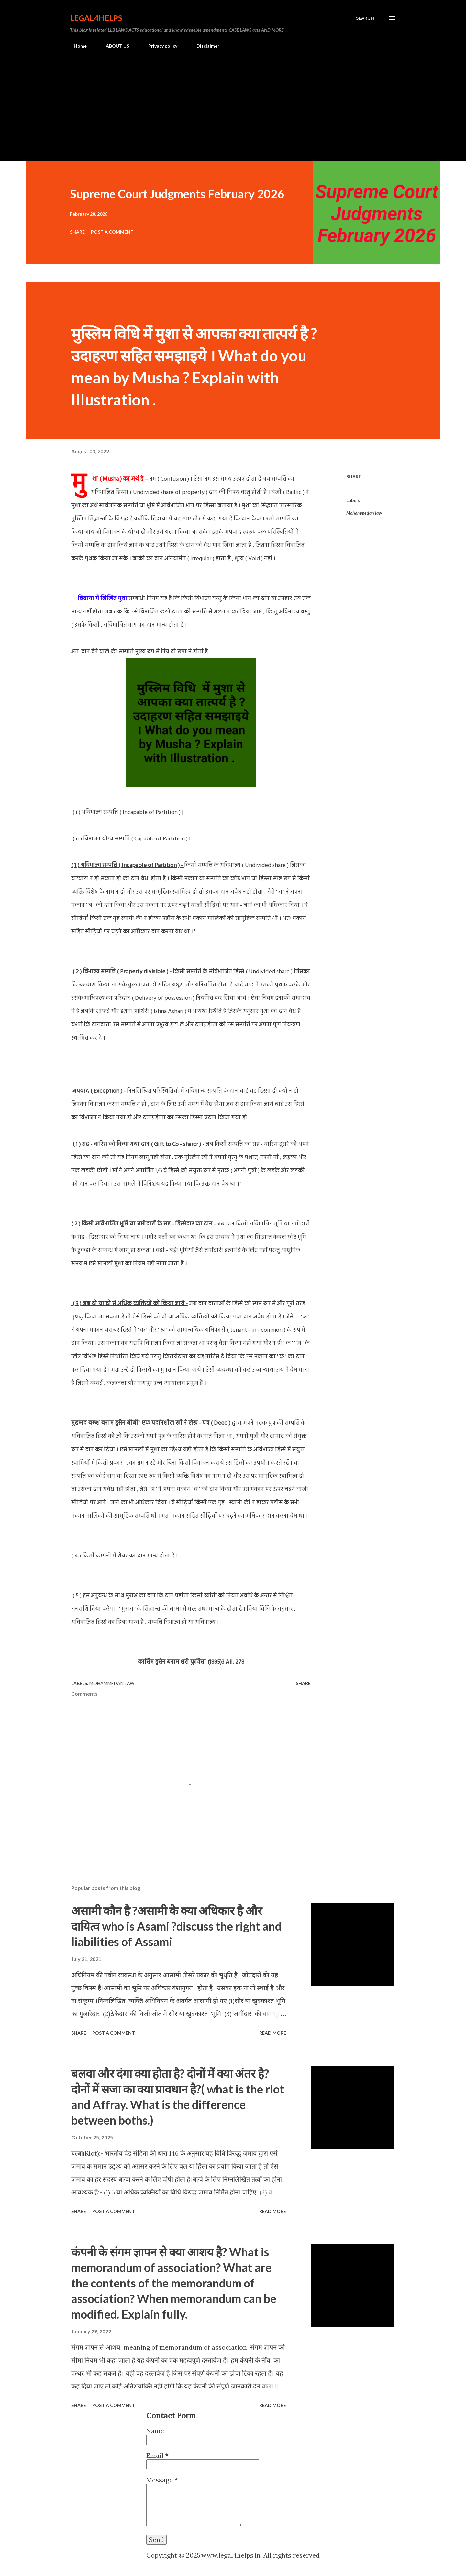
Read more (272, 2032)
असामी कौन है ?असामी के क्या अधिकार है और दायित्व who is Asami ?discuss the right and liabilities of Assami (176, 1926)
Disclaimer (204, 46)
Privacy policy (158, 46)
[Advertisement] (233, 102)
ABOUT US (113, 46)
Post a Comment (112, 231)
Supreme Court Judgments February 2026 (177, 194)
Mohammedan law (364, 513)
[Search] (365, 18)
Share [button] (77, 231)
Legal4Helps (96, 18)
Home (76, 46)
